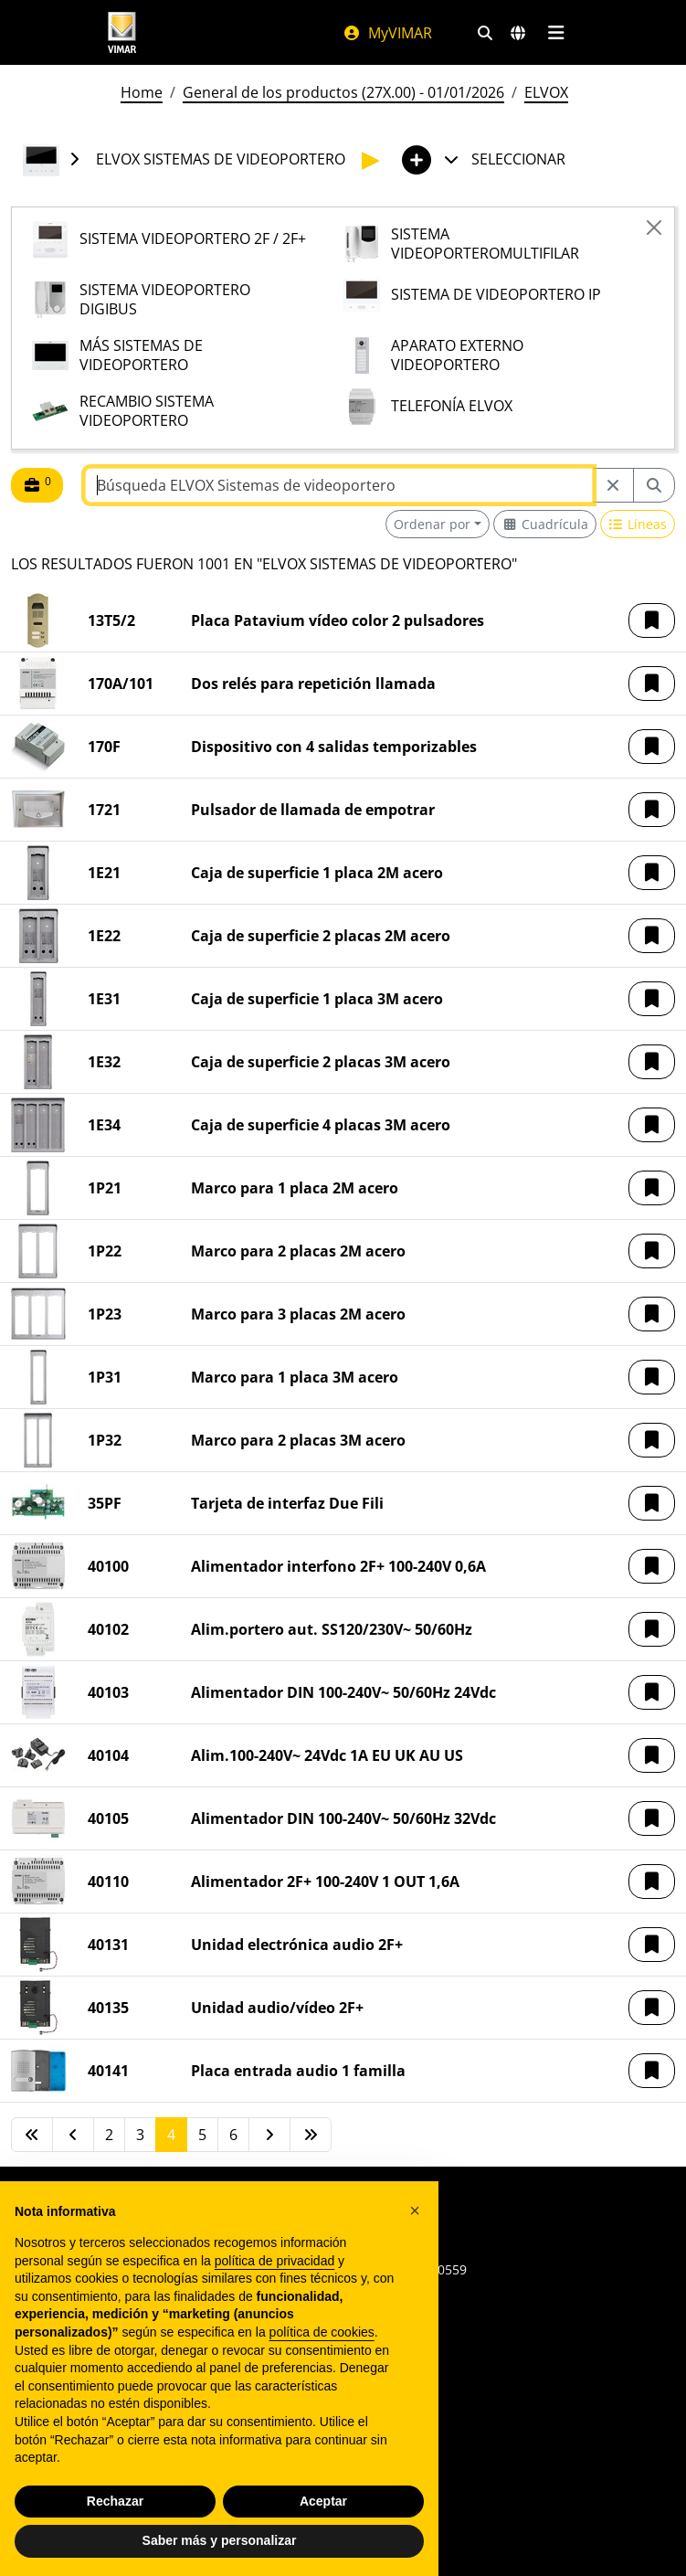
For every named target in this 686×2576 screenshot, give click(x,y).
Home (142, 92)
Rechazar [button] (115, 2501)
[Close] (654, 228)
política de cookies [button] (322, 2332)
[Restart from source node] (613, 485)
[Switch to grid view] (544, 524)
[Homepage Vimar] (122, 32)
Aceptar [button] (323, 2501)
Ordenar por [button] (432, 524)
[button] (651, 620)
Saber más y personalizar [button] (219, 2540)
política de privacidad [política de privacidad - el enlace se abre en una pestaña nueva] (275, 2260)
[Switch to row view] (638, 524)
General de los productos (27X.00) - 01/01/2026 (343, 92)
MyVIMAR (387, 33)
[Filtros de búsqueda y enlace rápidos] (485, 33)
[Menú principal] (556, 33)
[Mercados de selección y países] (518, 33)
